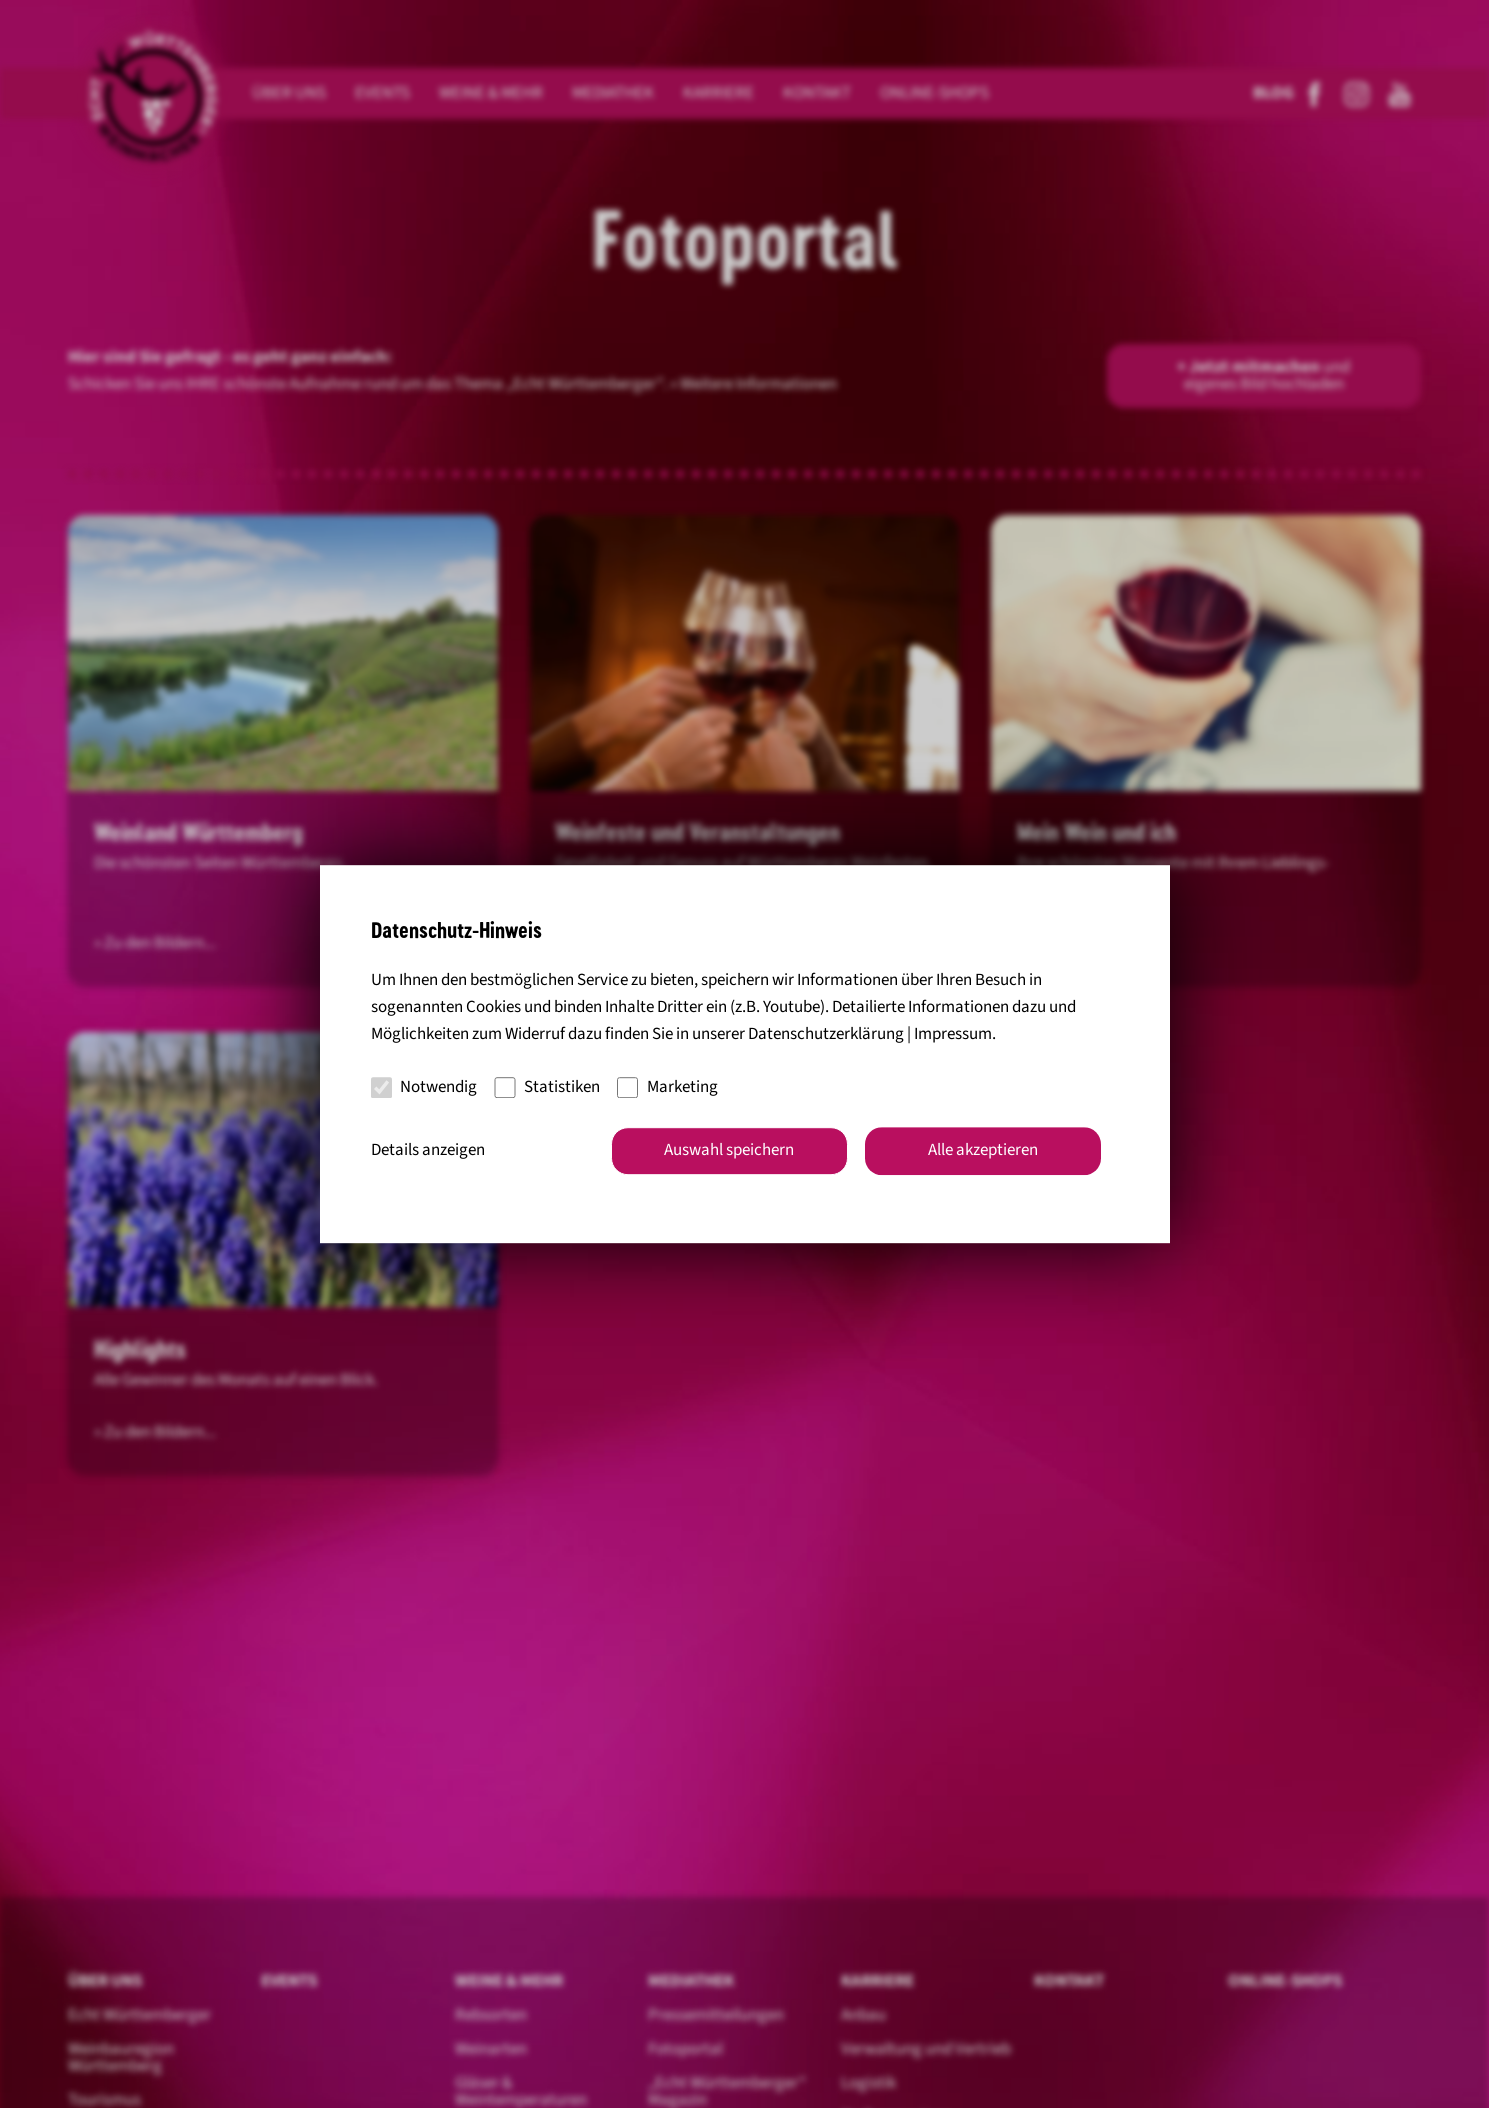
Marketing (667, 1087)
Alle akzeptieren (983, 1150)
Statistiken (547, 1087)
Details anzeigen (428, 1150)
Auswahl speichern (729, 1150)
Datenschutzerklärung (826, 1035)
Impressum (953, 1035)
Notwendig (424, 1087)
